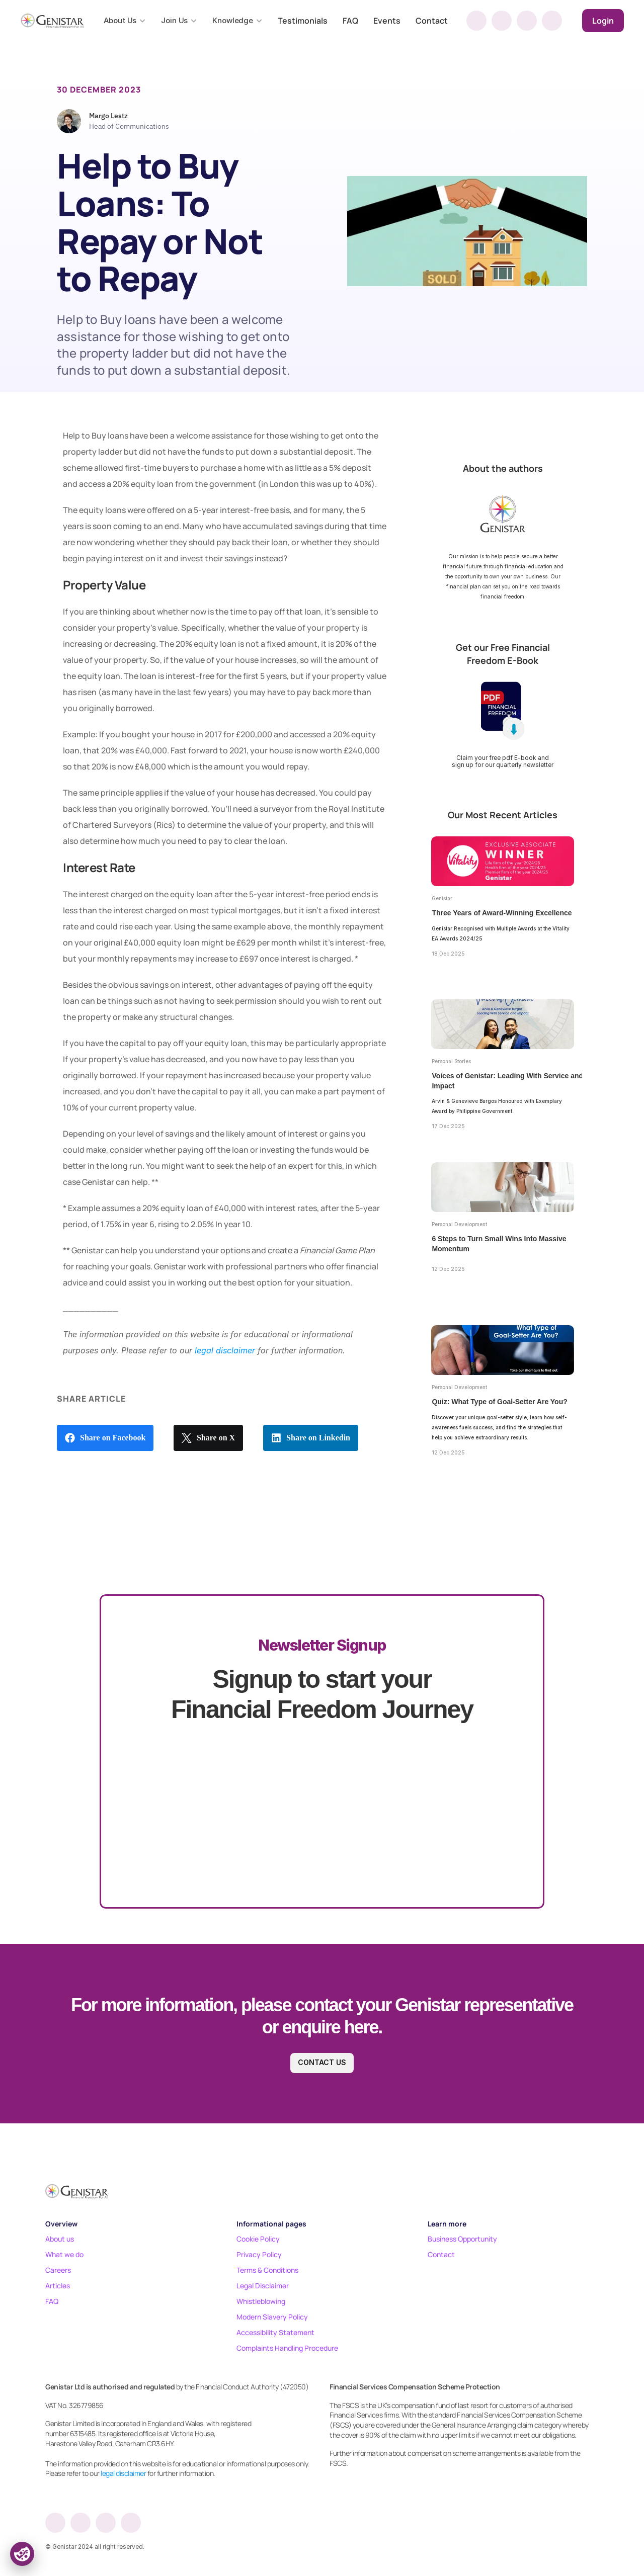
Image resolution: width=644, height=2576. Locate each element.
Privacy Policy (259, 2254)
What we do (64, 2254)
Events (386, 20)
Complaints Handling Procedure (287, 2348)
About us (59, 2239)
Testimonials (303, 20)
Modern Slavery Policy (272, 2317)
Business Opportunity (462, 2239)
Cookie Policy (258, 2239)
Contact (432, 20)
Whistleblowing (260, 2301)
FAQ (350, 20)
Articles (57, 2285)
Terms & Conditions (267, 2270)
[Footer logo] (76, 2191)
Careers (58, 2270)
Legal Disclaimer (262, 2285)
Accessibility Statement (275, 2332)
